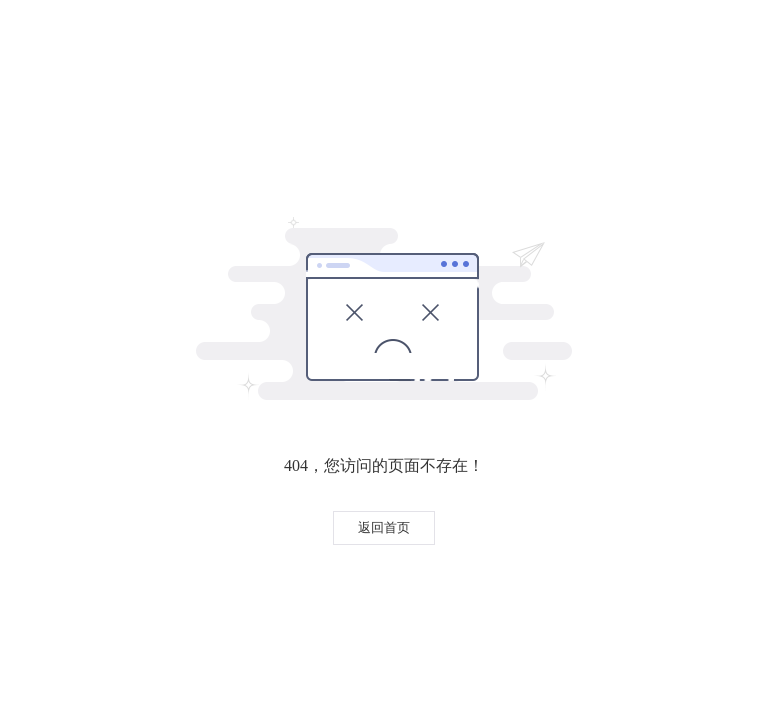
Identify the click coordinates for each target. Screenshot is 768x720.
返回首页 (384, 527)
